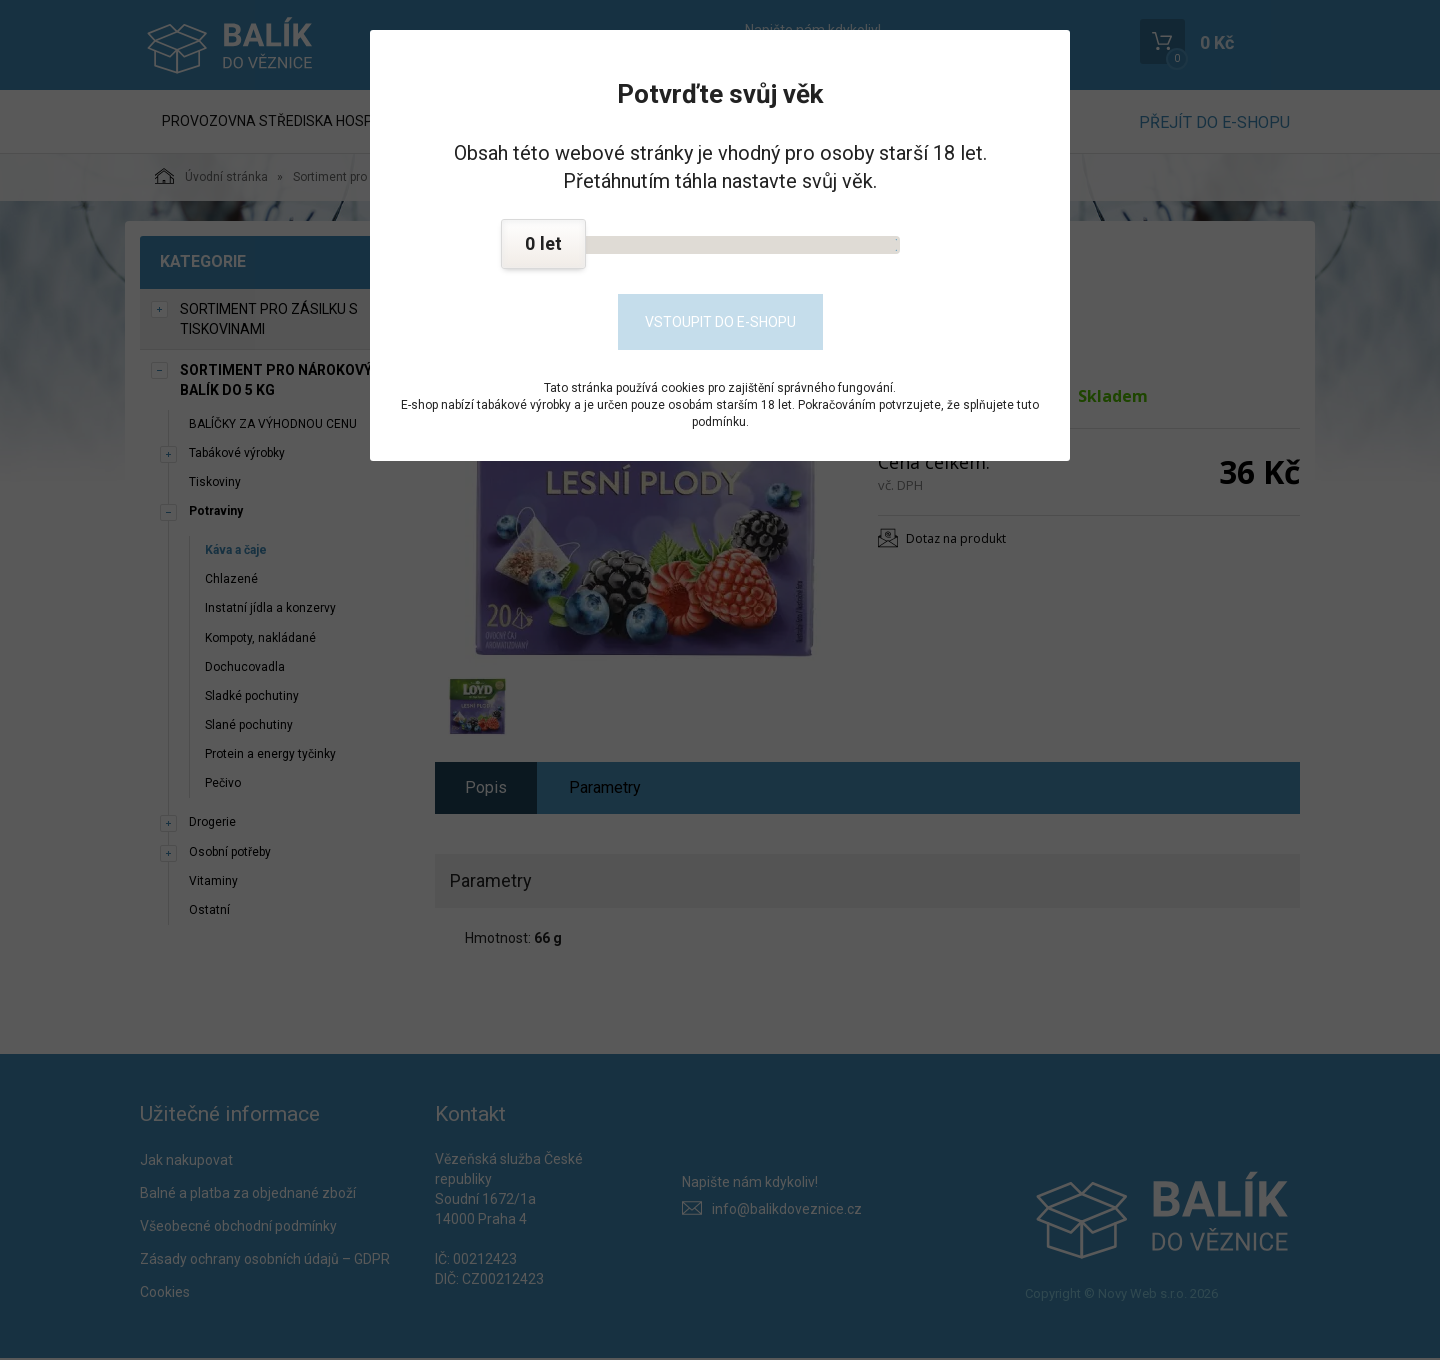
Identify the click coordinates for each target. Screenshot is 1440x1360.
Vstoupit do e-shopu (720, 322)
